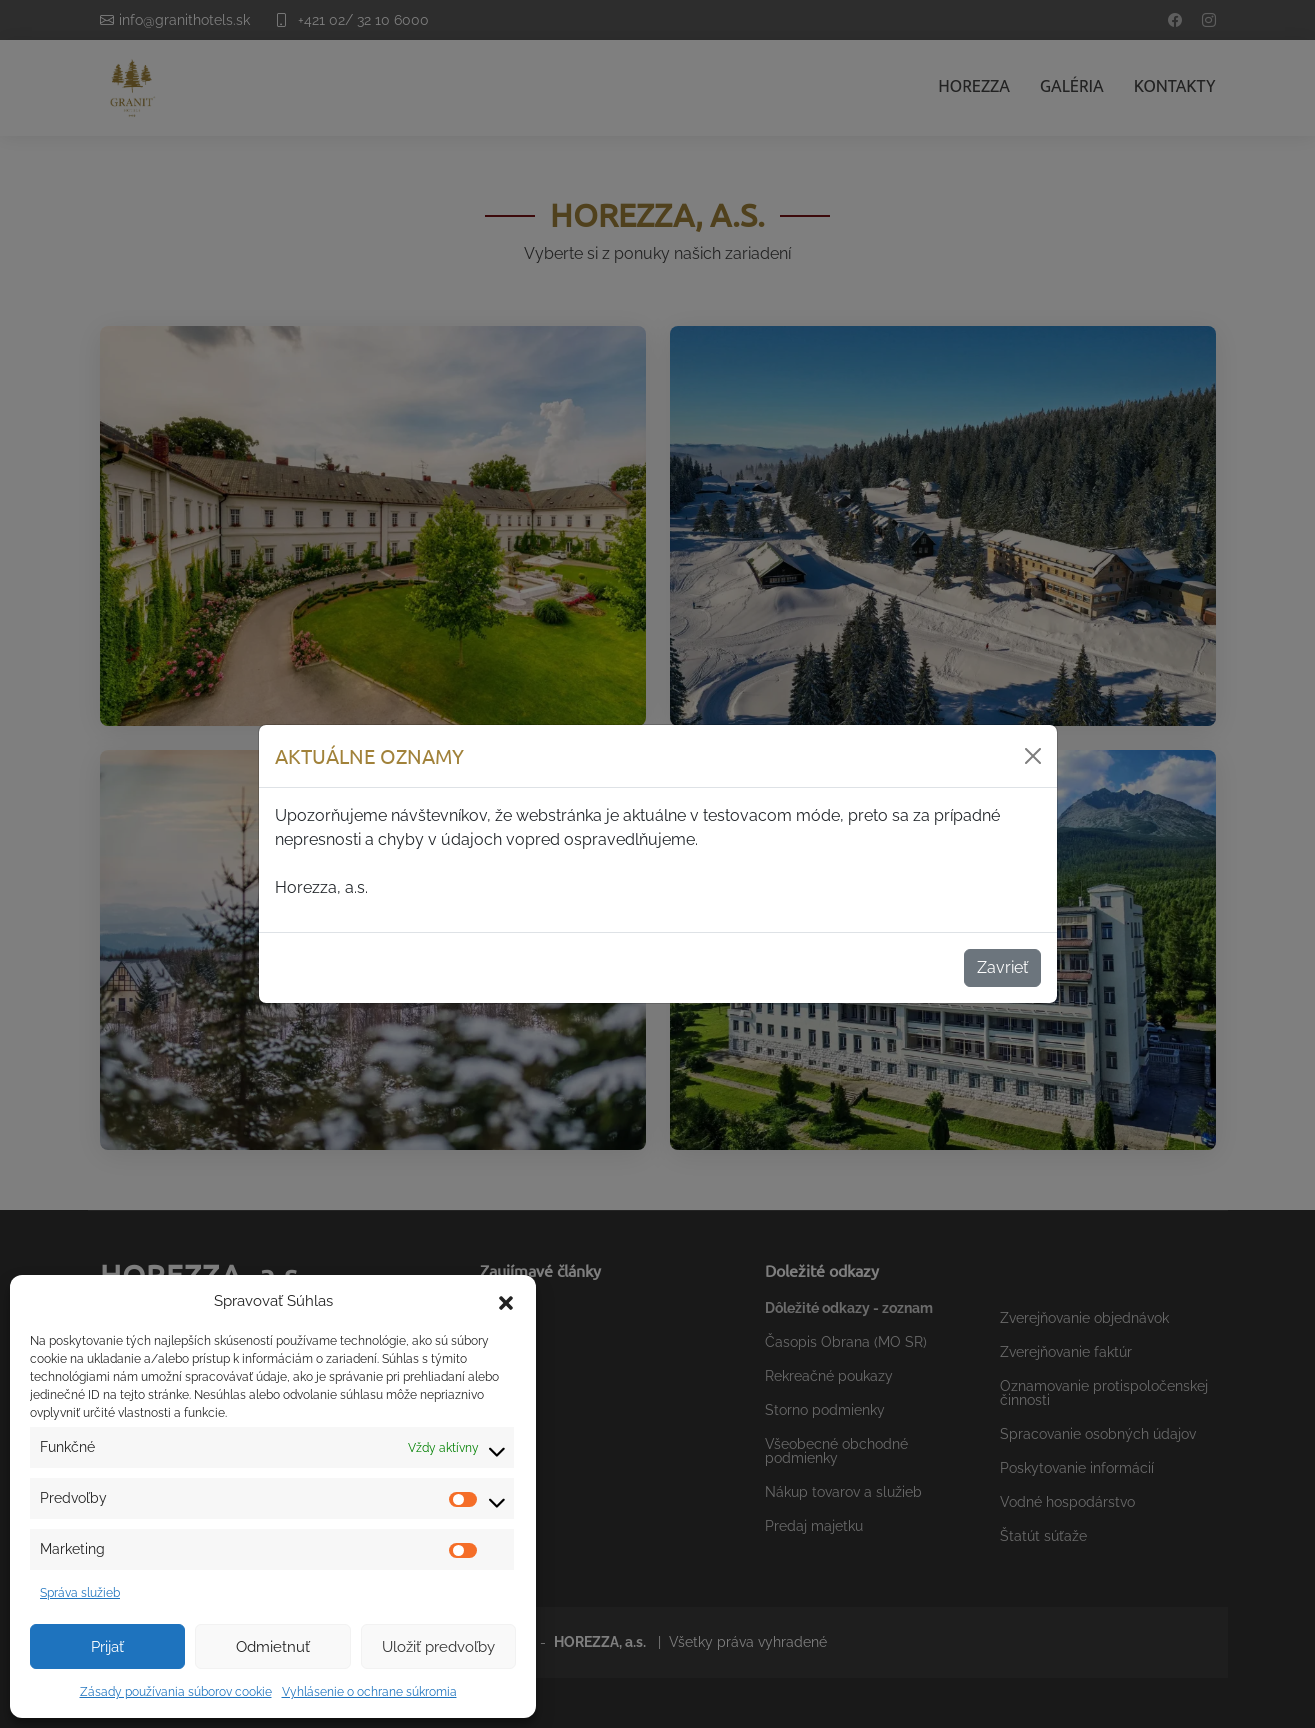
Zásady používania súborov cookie (176, 1692)
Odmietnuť (273, 1647)
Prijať (107, 1647)
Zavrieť (1002, 967)
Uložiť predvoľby (438, 1647)
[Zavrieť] (1033, 756)
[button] (506, 1301)
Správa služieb (80, 1593)
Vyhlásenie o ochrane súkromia (369, 1692)
